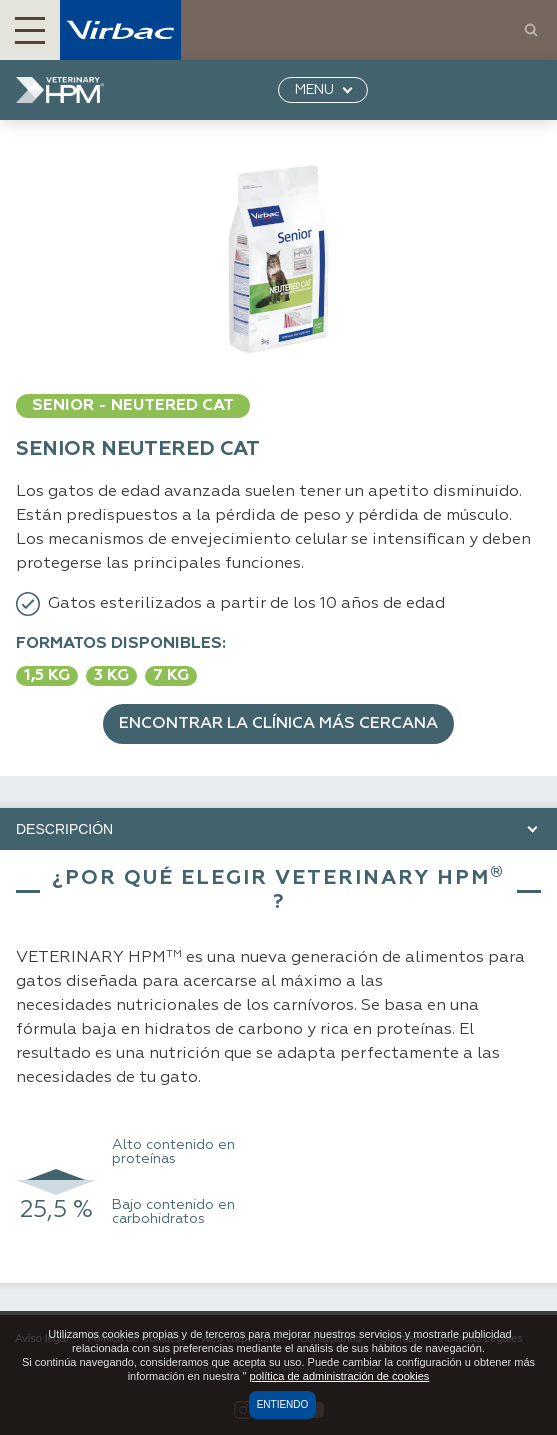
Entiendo (283, 1404)
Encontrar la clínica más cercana (278, 724)
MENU (314, 90)
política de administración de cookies (340, 1376)
